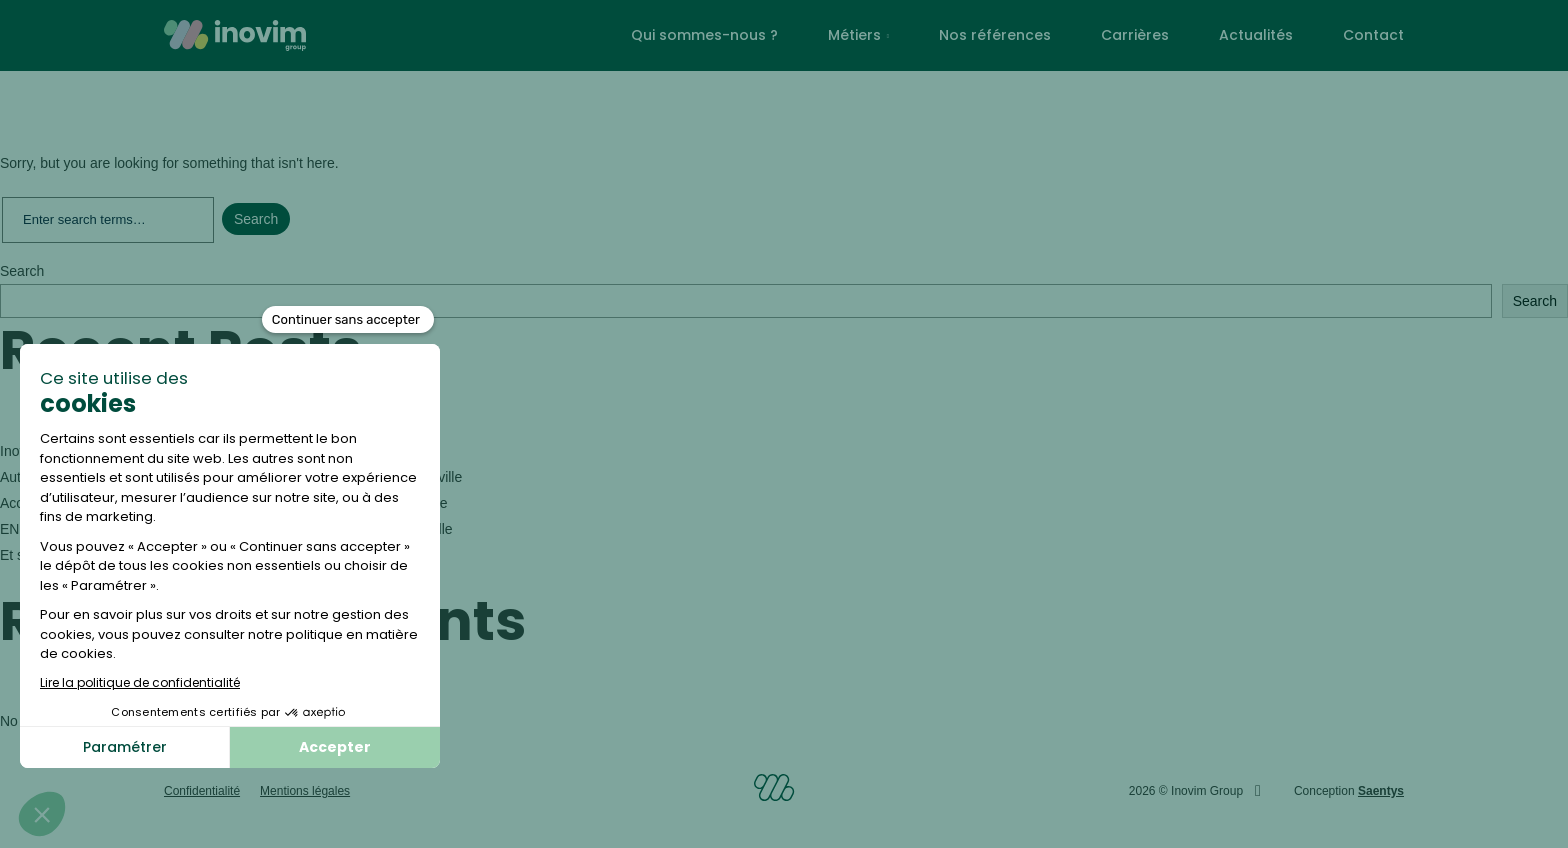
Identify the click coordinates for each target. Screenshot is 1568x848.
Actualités (1256, 35)
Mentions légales (305, 791)
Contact (1373, 35)
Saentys (1381, 791)
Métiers (854, 35)
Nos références (995, 35)
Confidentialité (202, 791)
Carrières (1135, 35)
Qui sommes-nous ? (704, 35)
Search (22, 271)
